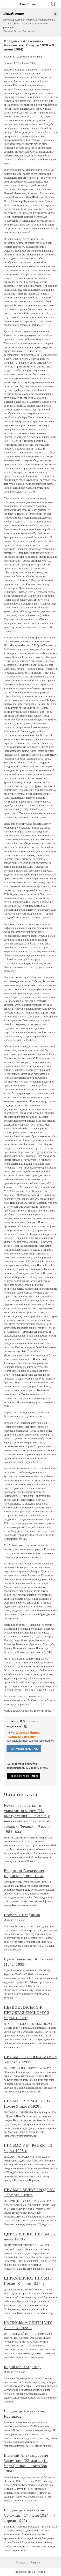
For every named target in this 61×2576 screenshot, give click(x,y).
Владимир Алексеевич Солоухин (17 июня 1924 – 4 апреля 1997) (29, 2515)
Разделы (36, 2562)
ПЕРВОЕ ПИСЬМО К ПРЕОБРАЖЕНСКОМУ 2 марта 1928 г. (26, 2012)
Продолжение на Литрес (23, 1775)
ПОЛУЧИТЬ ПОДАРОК (24, 1748)
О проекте (22, 2562)
